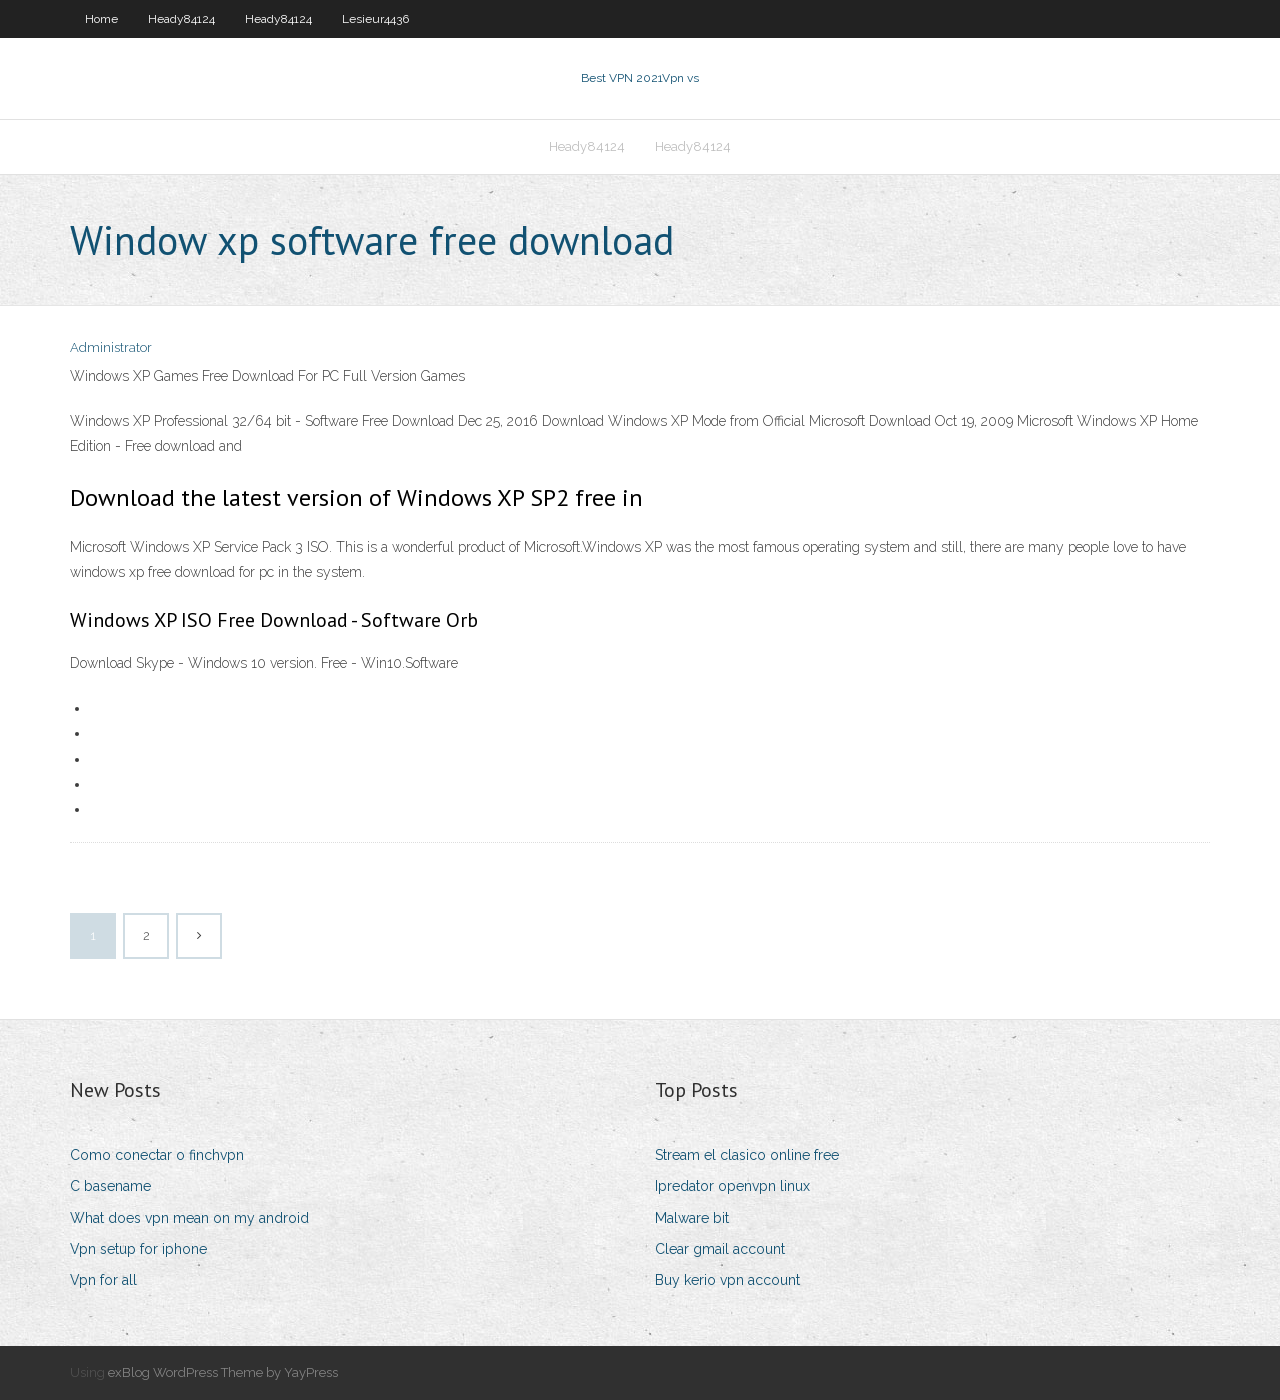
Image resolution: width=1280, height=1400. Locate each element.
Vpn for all (103, 1280)
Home (101, 19)
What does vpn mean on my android (189, 1218)
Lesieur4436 (375, 19)
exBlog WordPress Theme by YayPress (223, 1372)
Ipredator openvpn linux (732, 1186)
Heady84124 (181, 19)
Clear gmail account (720, 1249)
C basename (110, 1186)
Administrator (111, 347)
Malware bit (692, 1218)
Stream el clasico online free (747, 1155)
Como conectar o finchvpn (157, 1155)
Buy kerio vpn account (727, 1280)
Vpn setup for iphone (138, 1249)
